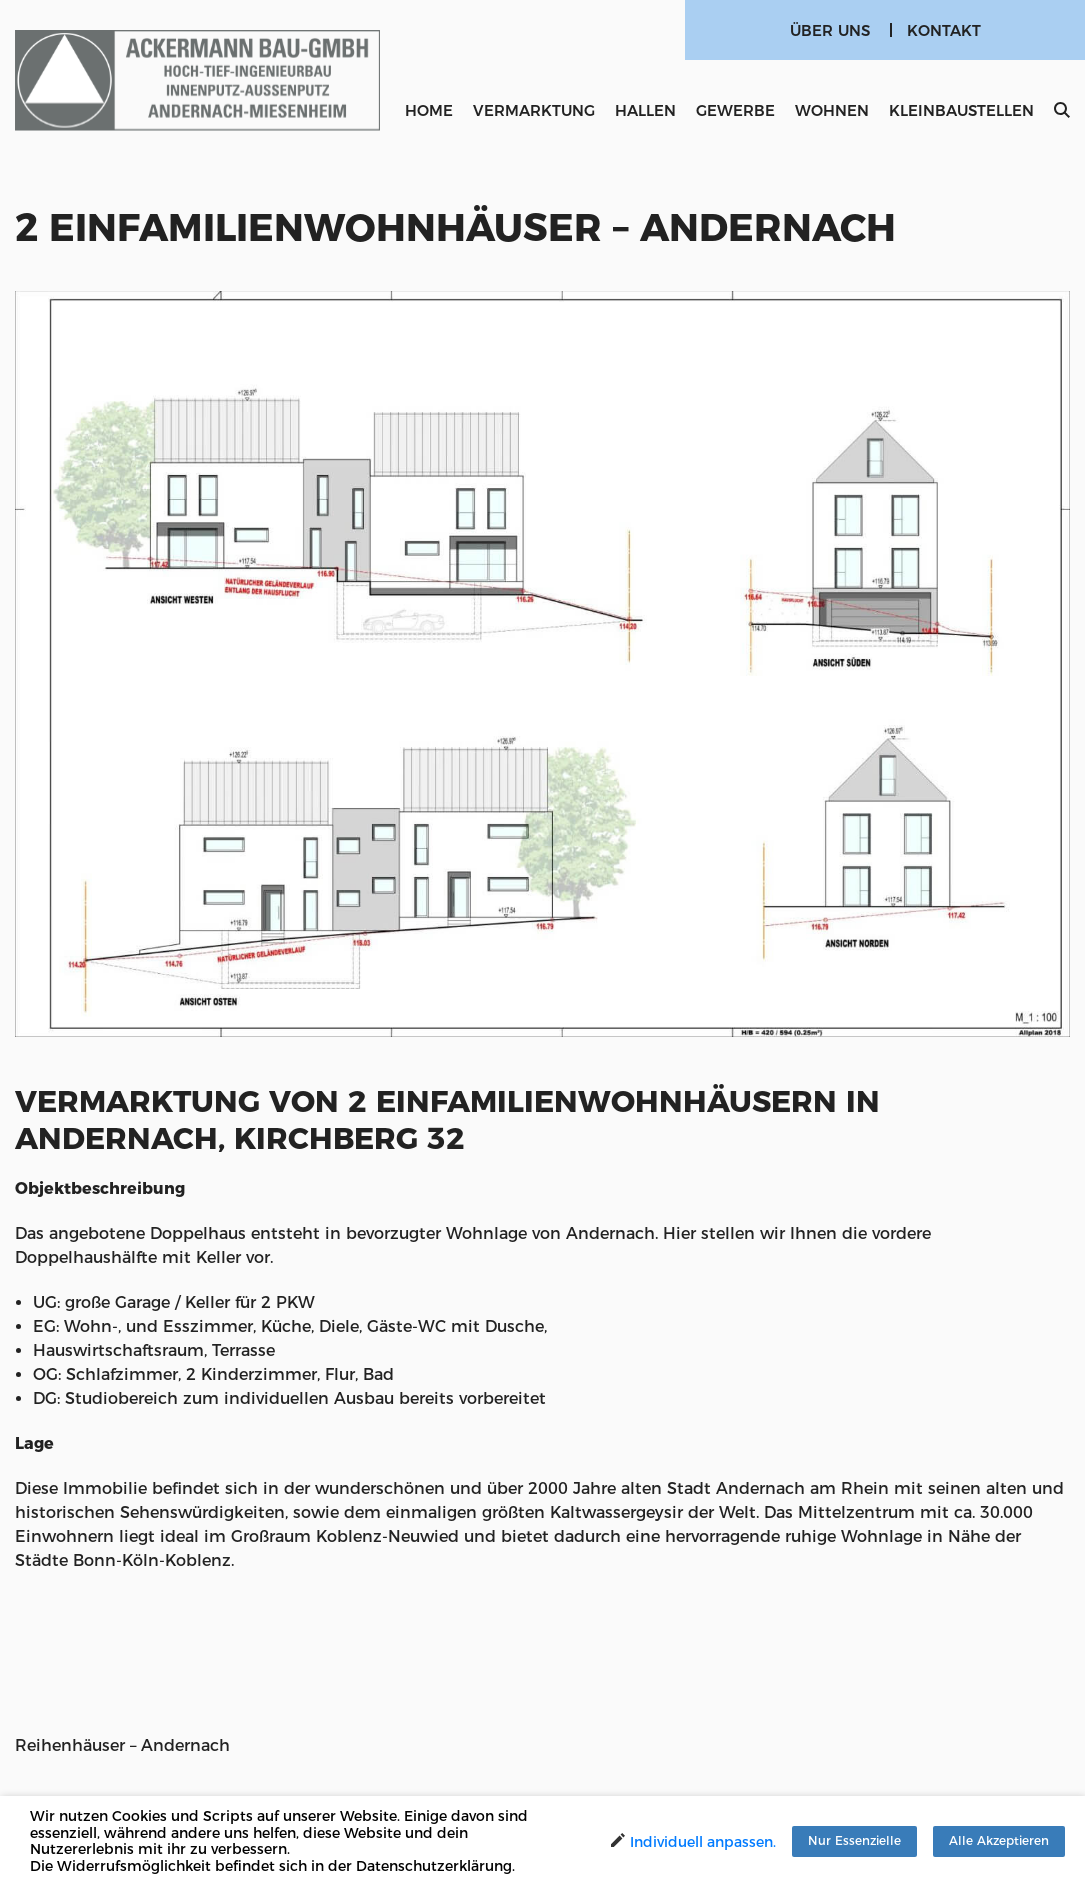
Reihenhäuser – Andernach (122, 1745)
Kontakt (944, 30)
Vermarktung (534, 110)
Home (429, 110)
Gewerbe (735, 110)
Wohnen (832, 110)
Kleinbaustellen (961, 110)
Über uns (830, 30)
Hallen (645, 110)
